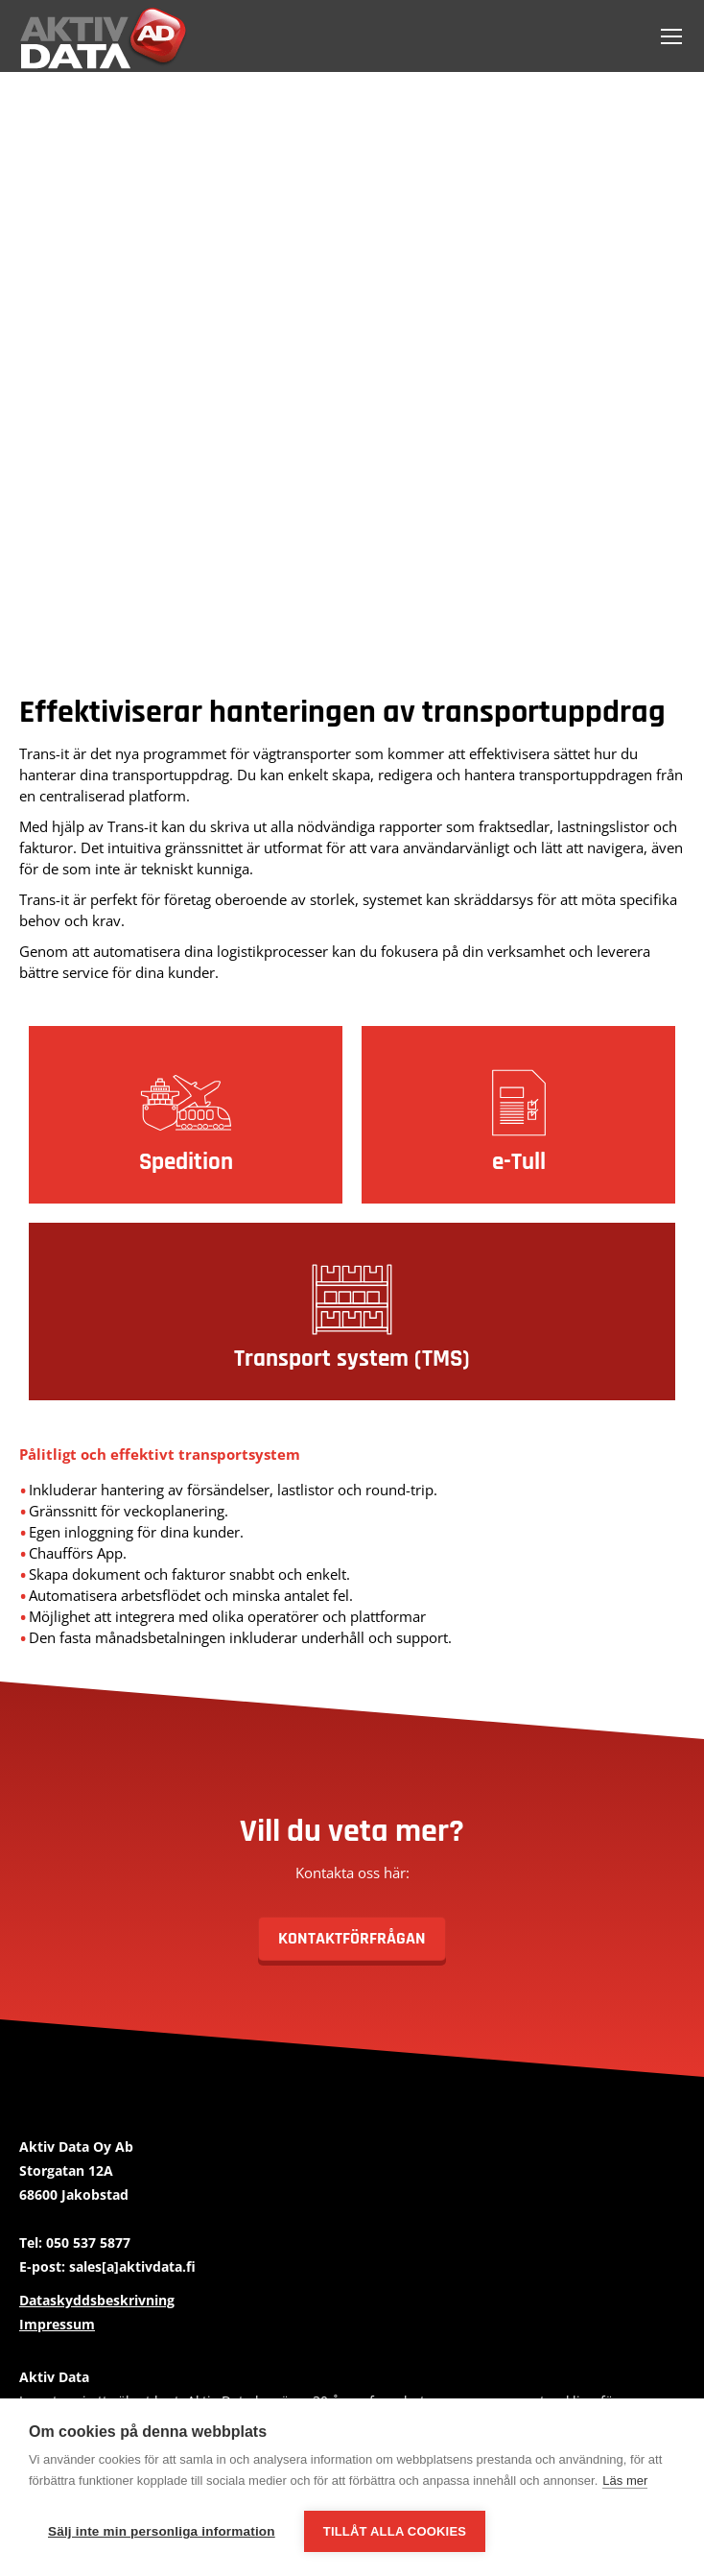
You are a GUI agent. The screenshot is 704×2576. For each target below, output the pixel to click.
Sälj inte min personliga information (161, 2531)
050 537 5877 (88, 2242)
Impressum (57, 2324)
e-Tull (519, 1162)
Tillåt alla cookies (394, 2531)
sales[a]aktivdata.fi (132, 2266)
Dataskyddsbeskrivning (97, 2300)
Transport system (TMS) (352, 1359)
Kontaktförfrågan (352, 1938)
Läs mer (624, 2480)
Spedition (186, 1162)
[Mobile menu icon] (671, 36)
